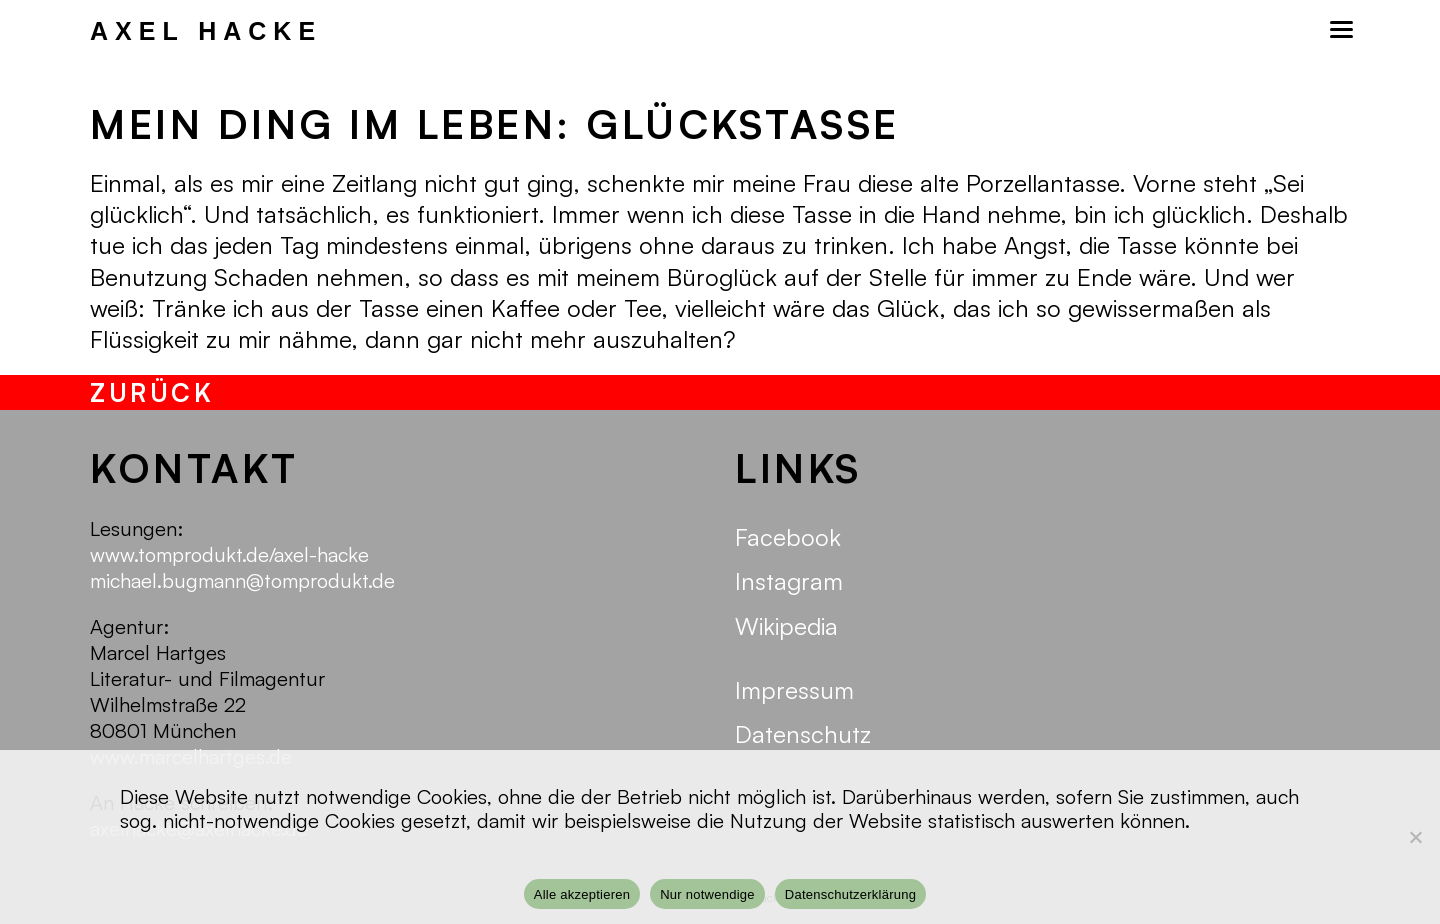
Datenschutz (803, 734)
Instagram (789, 581)
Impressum (794, 690)
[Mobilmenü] (1340, 29)
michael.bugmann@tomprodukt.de (242, 580)
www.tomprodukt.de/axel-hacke (229, 554)
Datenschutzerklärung (850, 894)
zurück (152, 392)
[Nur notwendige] (1415, 837)
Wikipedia (786, 626)
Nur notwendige (707, 894)
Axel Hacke (206, 31)
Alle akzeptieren (582, 894)
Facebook (788, 537)
